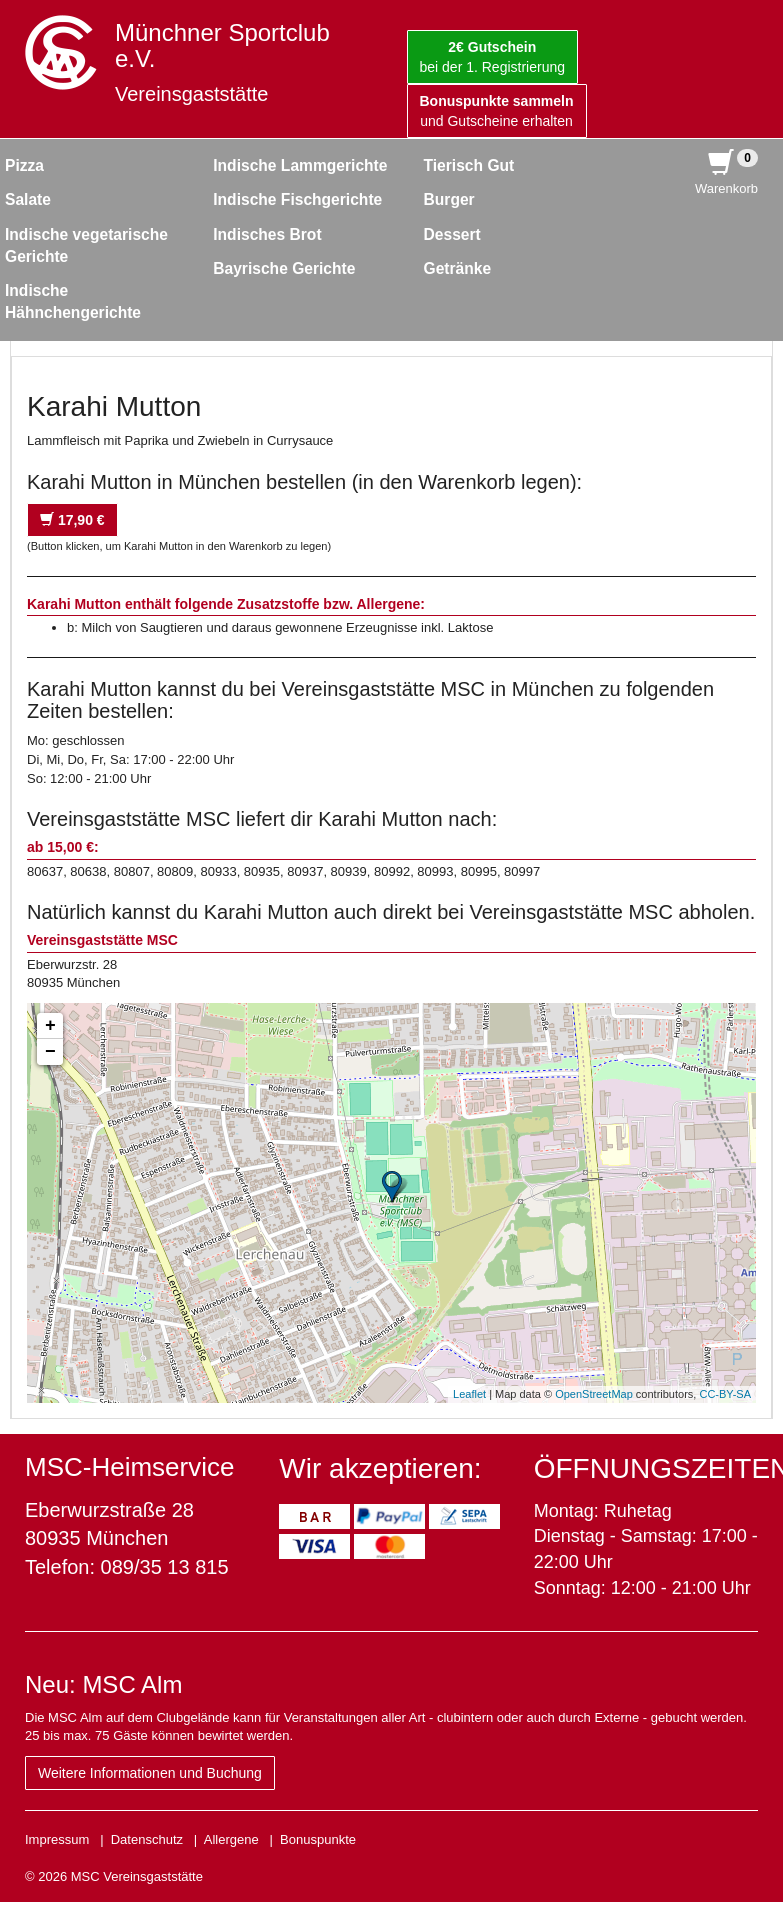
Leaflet (469, 1394)
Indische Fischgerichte (297, 199)
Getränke (458, 268)
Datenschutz (147, 1839)
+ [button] (50, 1026)
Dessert (452, 234)
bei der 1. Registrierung (493, 57)
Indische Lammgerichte (300, 165)
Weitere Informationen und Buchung (150, 1773)
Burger (449, 199)
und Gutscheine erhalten (497, 111)
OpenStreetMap (594, 1394)
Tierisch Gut (469, 165)
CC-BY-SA (725, 1394)
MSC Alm (132, 1684)
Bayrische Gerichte (284, 268)
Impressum (57, 1839)
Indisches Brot (267, 234)
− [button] (50, 1052)
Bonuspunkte (318, 1839)
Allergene (231, 1839)
